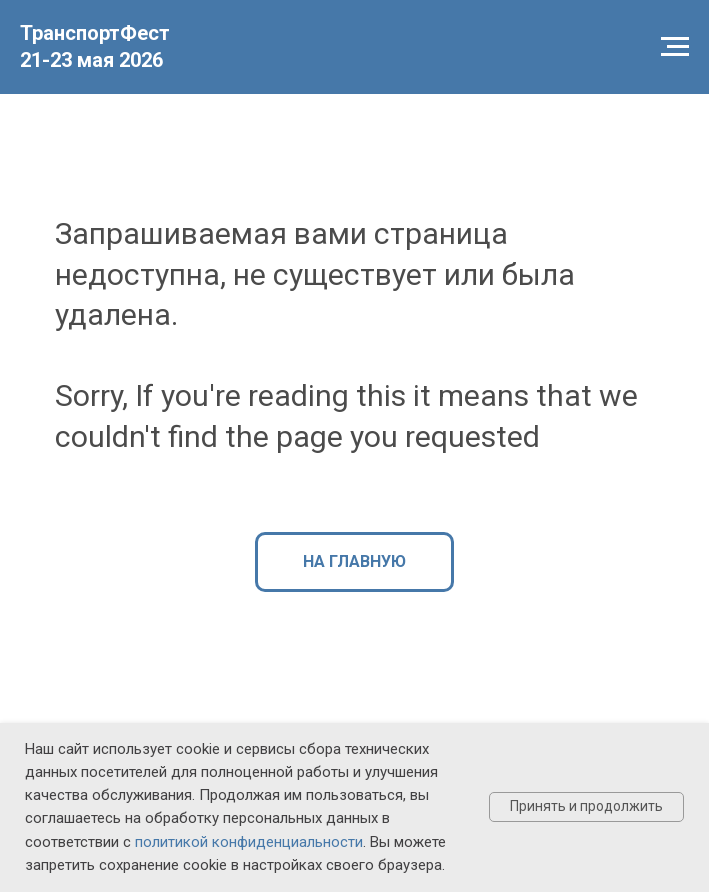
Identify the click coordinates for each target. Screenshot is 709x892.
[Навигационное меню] (675, 47)
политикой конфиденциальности (249, 842)
